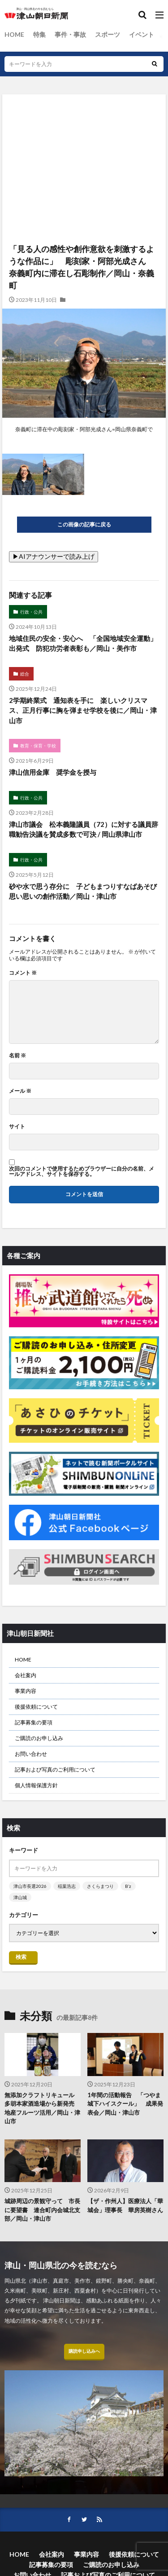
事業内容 (25, 1691)
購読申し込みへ (84, 2351)
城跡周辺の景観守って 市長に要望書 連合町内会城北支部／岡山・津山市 (42, 2209)
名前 (17, 1055)
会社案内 (25, 1675)
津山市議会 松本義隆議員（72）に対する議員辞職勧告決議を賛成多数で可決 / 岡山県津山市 (83, 829)
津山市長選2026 (30, 1886)
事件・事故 (70, 34)
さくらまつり (100, 1886)
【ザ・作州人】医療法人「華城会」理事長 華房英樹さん (125, 2205)
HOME (14, 34)
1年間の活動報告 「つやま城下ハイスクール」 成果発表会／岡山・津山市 (125, 2103)
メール (20, 1091)
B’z (128, 1886)
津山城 (20, 1897)
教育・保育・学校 (38, 745)
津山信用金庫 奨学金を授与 (52, 772)
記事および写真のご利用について (55, 1769)
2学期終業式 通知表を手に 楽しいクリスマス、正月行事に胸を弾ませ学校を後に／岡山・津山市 (83, 710)
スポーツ (107, 34)
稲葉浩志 (67, 1886)
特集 (39, 34)
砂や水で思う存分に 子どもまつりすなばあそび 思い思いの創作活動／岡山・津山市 (84, 891)
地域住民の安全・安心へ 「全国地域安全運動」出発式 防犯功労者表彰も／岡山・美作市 (83, 643)
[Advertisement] (84, 133)
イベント (141, 34)
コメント (23, 973)
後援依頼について (36, 1706)
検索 (21, 1956)
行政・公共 (31, 611)
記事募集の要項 (33, 1722)
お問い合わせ (31, 1753)
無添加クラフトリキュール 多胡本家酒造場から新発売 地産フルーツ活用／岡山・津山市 (42, 2108)
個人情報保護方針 (36, 1785)
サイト (17, 1126)
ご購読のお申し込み (39, 1738)
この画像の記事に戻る (84, 524)
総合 (24, 673)
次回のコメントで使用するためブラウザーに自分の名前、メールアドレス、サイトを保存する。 (81, 1171)
